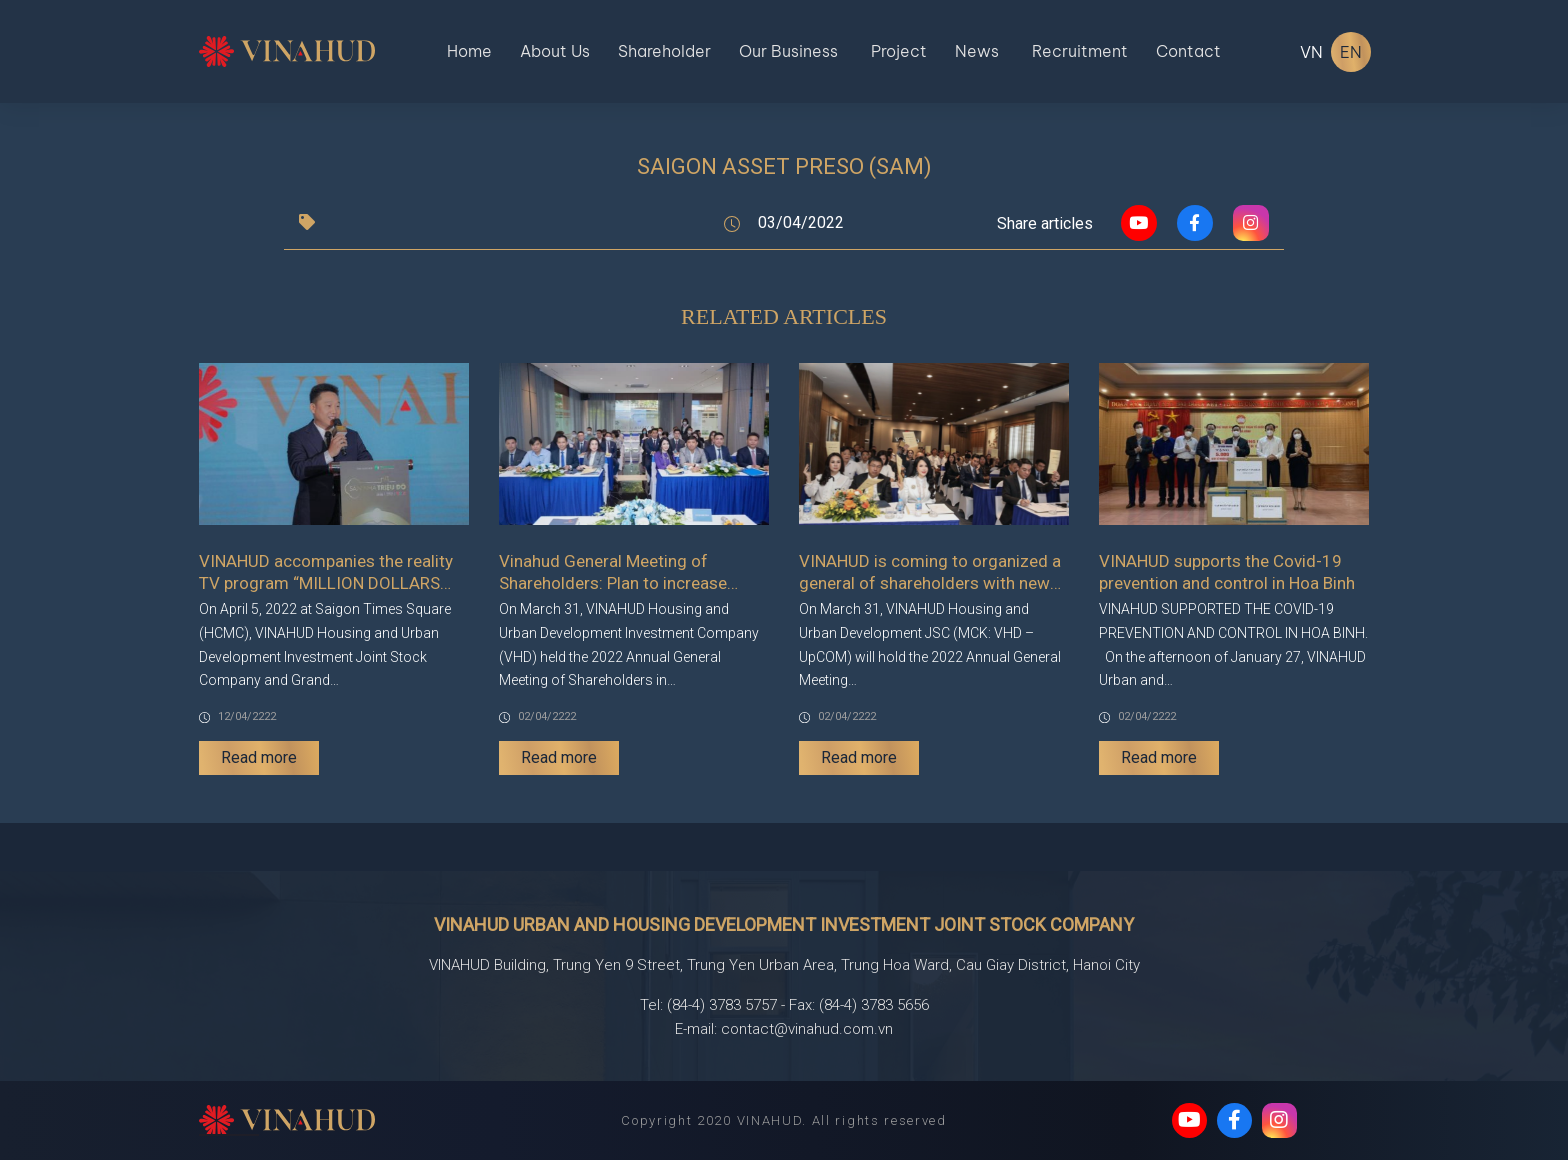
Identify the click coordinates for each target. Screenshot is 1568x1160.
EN (1351, 52)
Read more (259, 757)
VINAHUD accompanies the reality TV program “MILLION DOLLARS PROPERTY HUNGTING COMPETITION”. (326, 572)
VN (1311, 52)
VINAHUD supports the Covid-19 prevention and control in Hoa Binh (1227, 572)
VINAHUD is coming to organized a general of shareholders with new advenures (930, 572)
